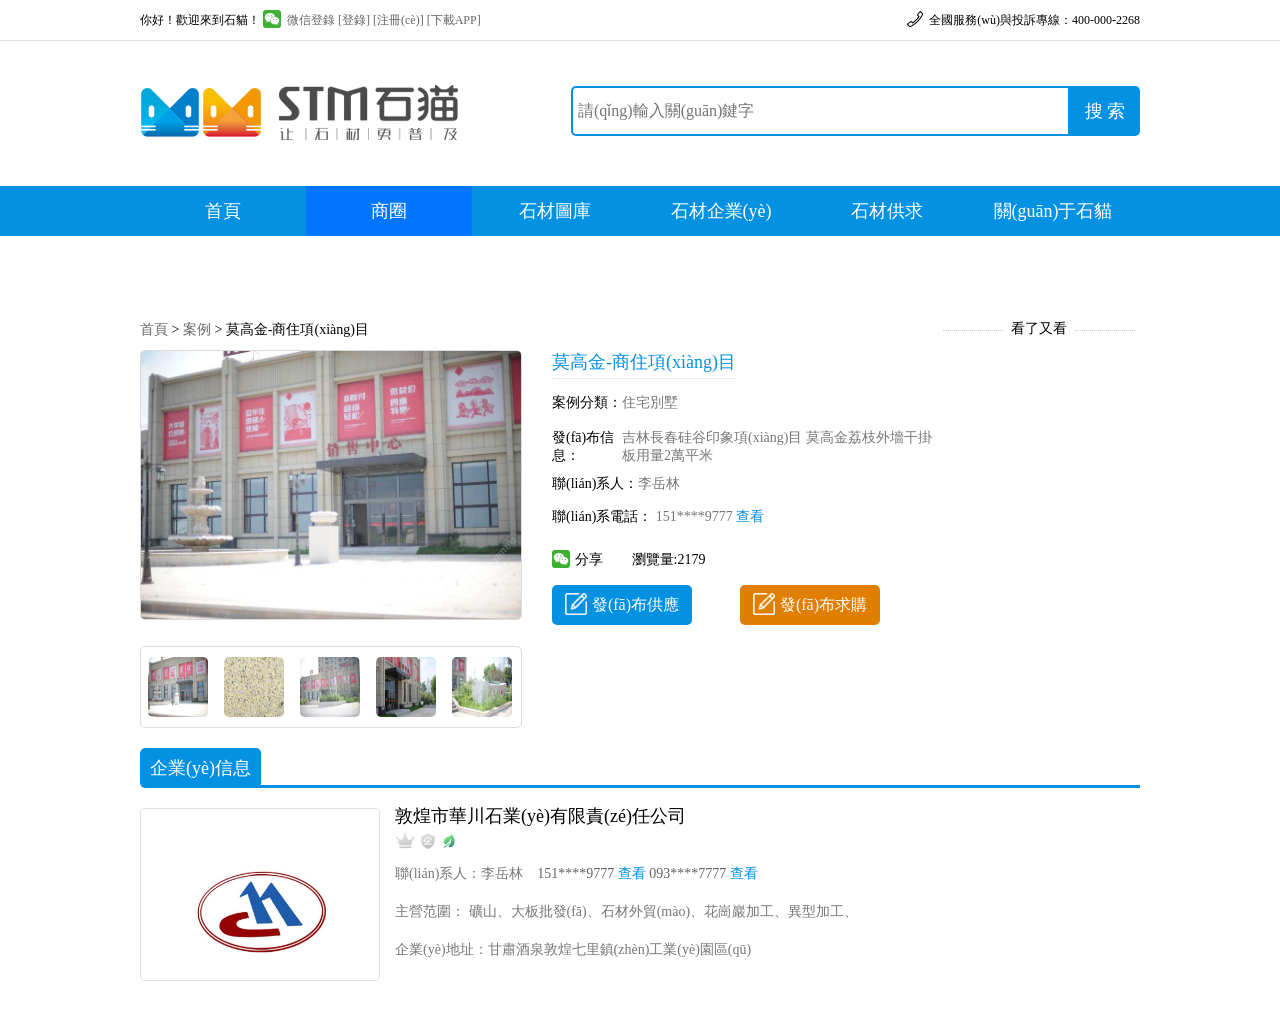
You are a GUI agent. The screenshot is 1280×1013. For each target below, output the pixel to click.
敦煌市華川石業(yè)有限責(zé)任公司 (540, 816)
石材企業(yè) (721, 211)
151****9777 (710, 516)
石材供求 (887, 211)
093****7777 (703, 873)
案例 (197, 329)
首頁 (223, 211)
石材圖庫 (555, 211)
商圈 (389, 211)
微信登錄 (299, 20)
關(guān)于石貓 (1053, 211)
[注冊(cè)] (398, 20)
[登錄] (354, 20)
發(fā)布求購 (810, 604)
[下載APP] (454, 20)
